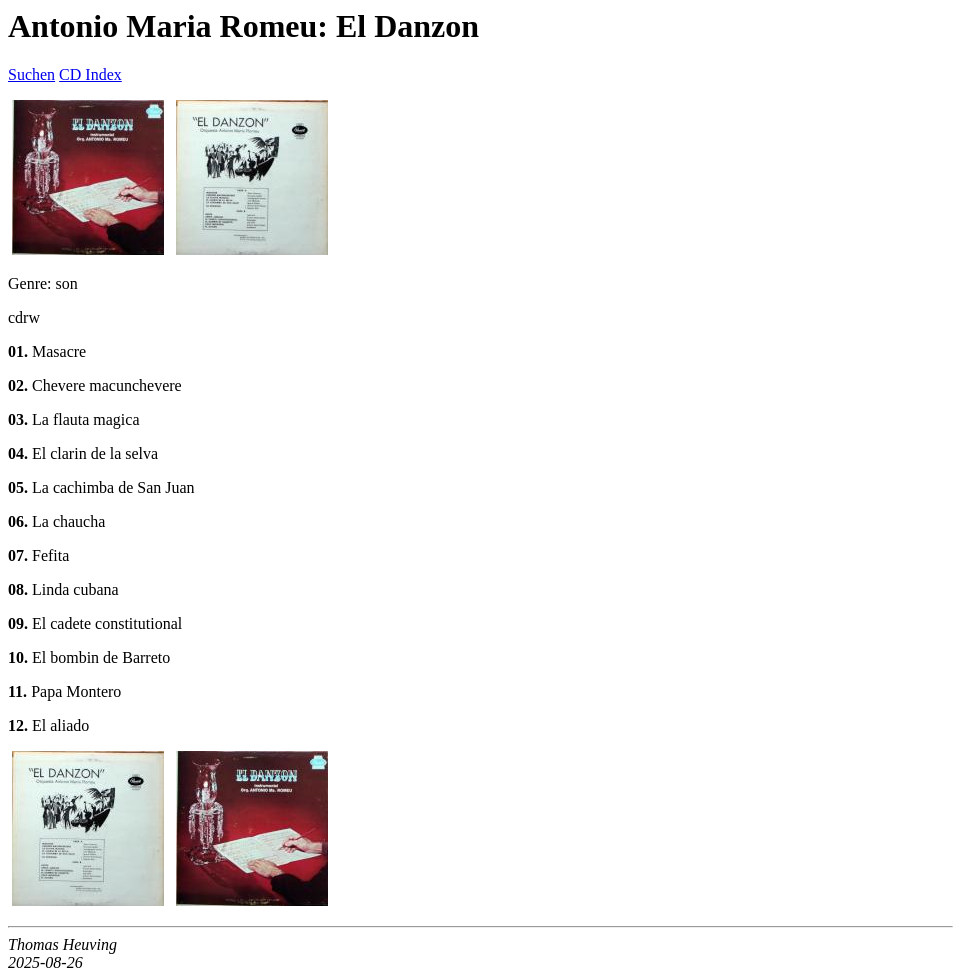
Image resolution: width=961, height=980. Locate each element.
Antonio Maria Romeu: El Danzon (243, 26)
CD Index (90, 74)
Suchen (31, 74)
